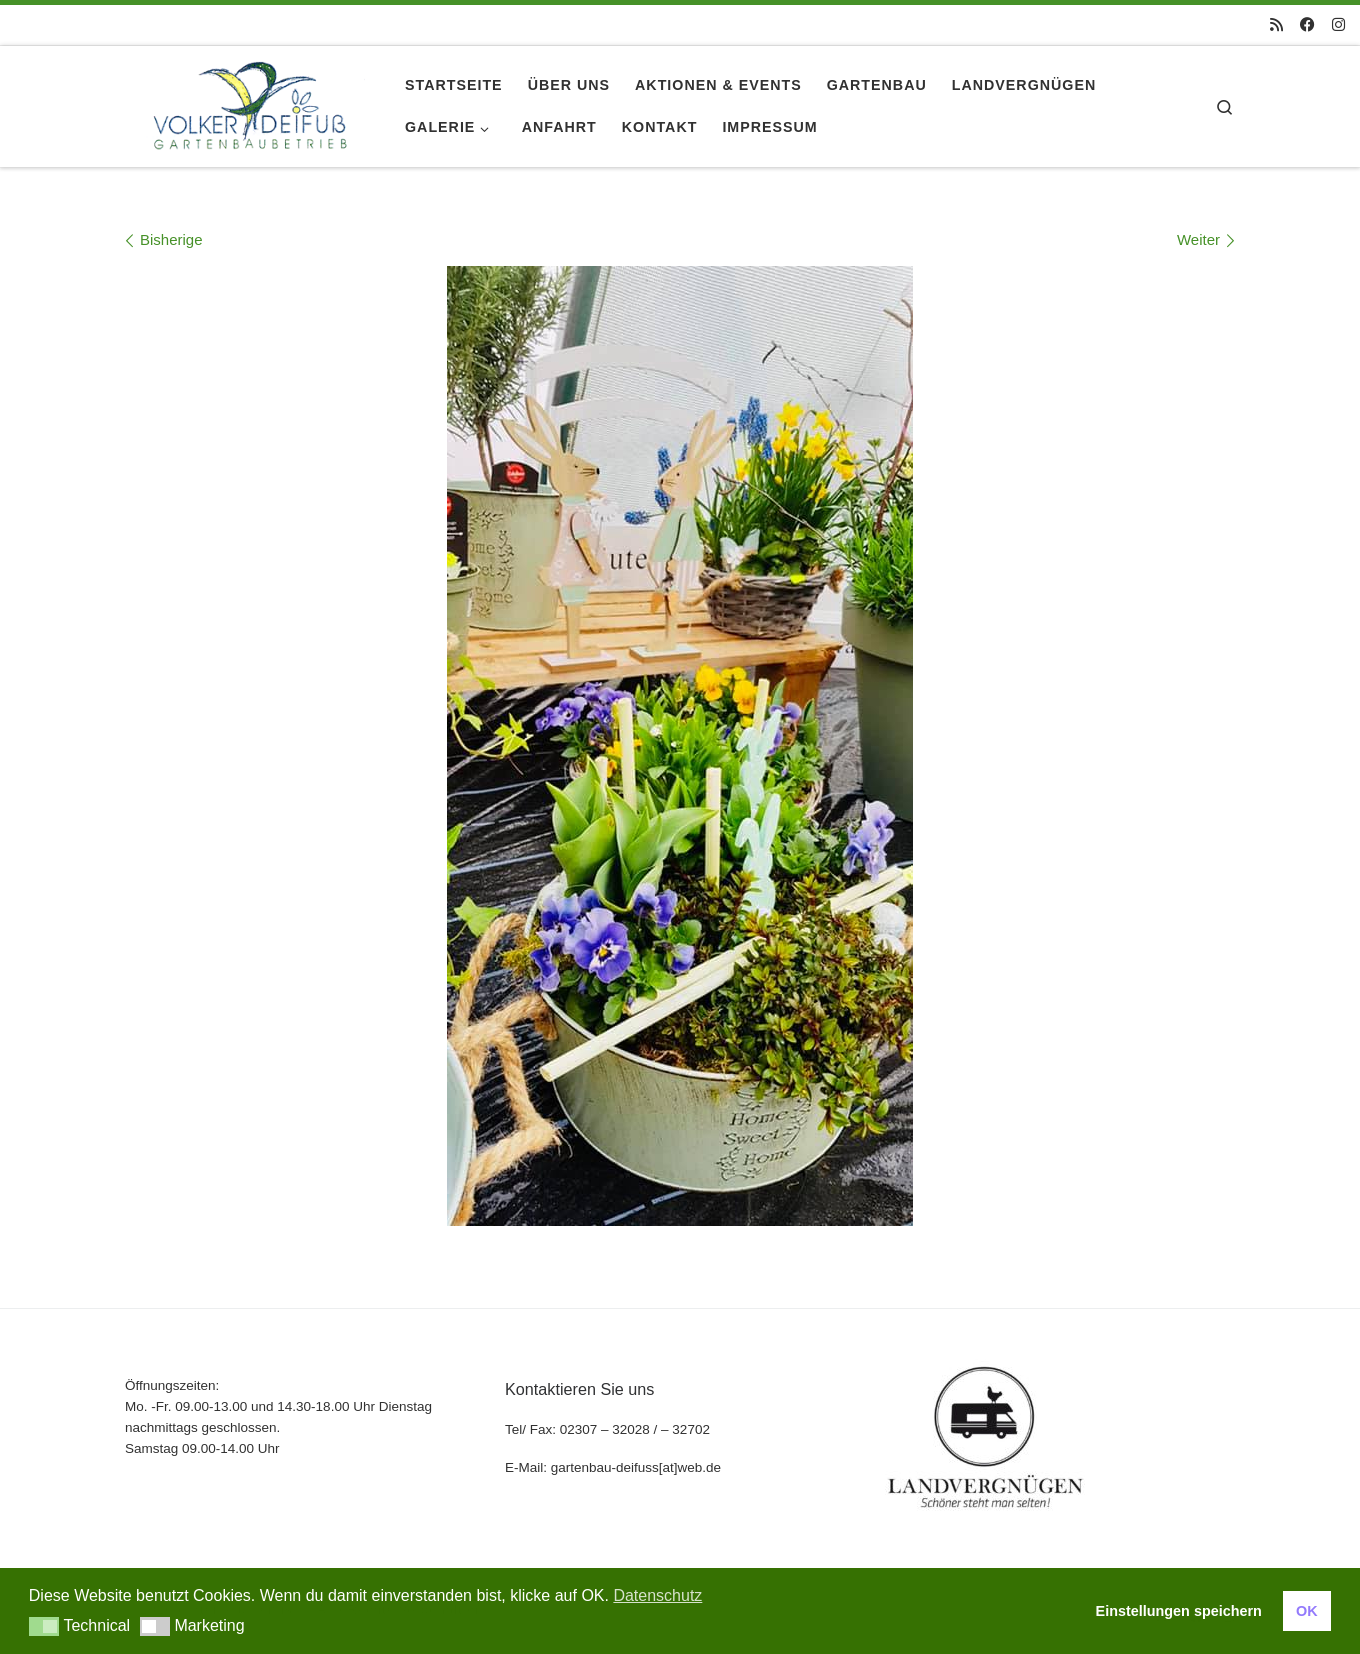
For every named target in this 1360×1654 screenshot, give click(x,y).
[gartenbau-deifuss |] (250, 103)
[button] (44, 1626)
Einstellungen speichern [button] (1179, 1611)
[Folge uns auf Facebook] (1307, 24)
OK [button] (1307, 1611)
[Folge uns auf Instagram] (1338, 24)
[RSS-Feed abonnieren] (1276, 24)
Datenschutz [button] (657, 1595)
